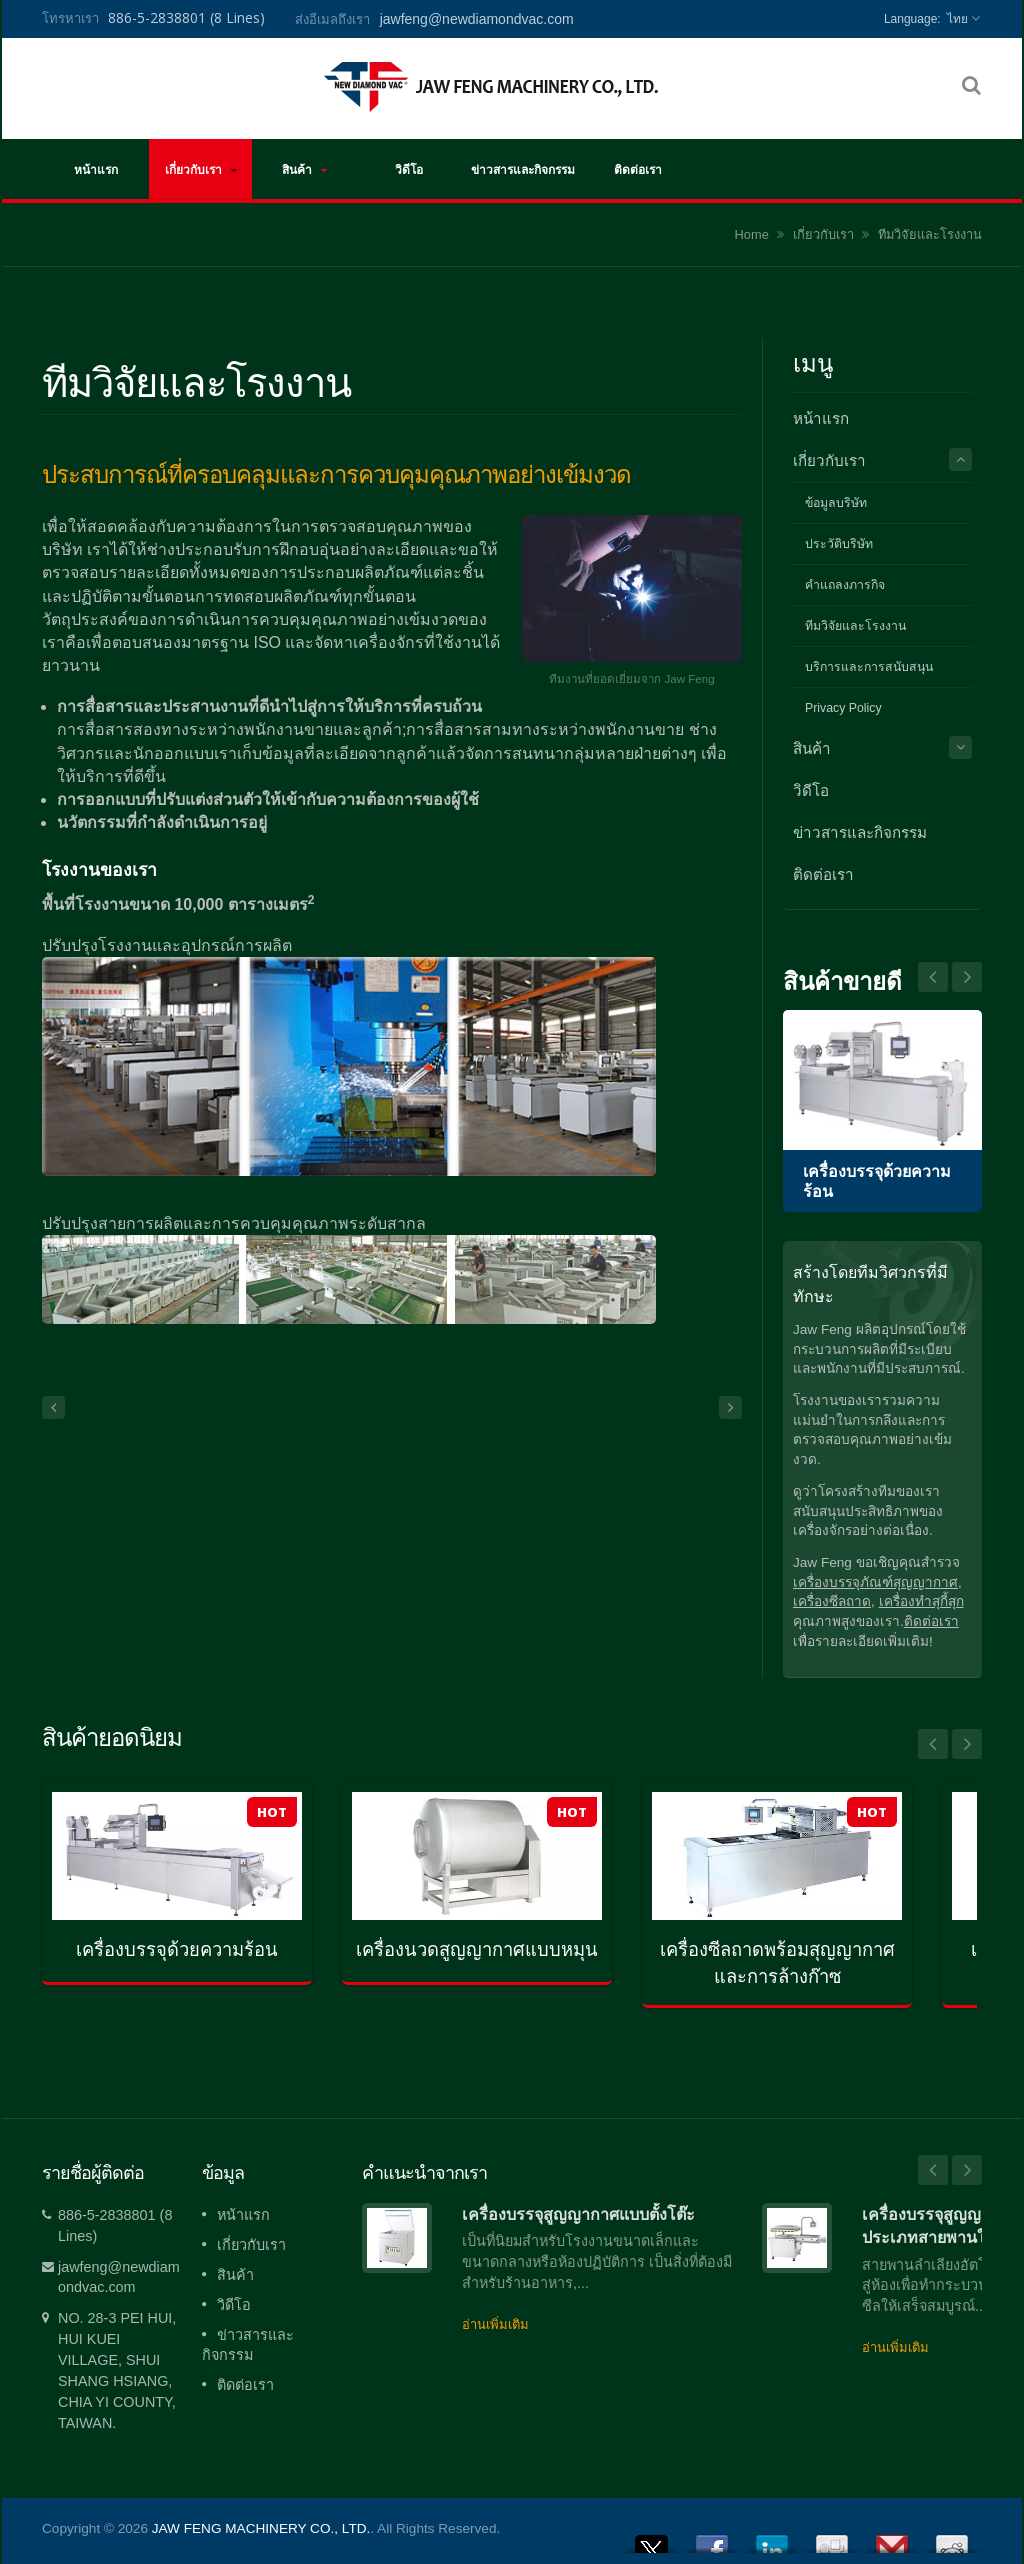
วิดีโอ (408, 169)
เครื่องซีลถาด (832, 1601)
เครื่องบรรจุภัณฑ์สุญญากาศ (875, 1582)
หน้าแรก (95, 169)
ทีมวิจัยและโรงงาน (930, 234)
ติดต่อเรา (637, 169)
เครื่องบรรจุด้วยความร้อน (177, 1949)
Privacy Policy (843, 708)
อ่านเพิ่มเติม (495, 2324)
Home (752, 234)
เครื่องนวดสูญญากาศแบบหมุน (477, 1949)
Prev (967, 977)
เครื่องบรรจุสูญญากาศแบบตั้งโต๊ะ (578, 2214)
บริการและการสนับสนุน (869, 667)
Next (933, 977)
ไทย (957, 19)
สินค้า (304, 169)
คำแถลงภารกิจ (845, 585)
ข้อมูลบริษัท (836, 503)
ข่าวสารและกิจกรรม (523, 169)
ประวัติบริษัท (839, 544)
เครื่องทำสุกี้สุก (921, 1601)
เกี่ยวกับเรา (200, 169)
